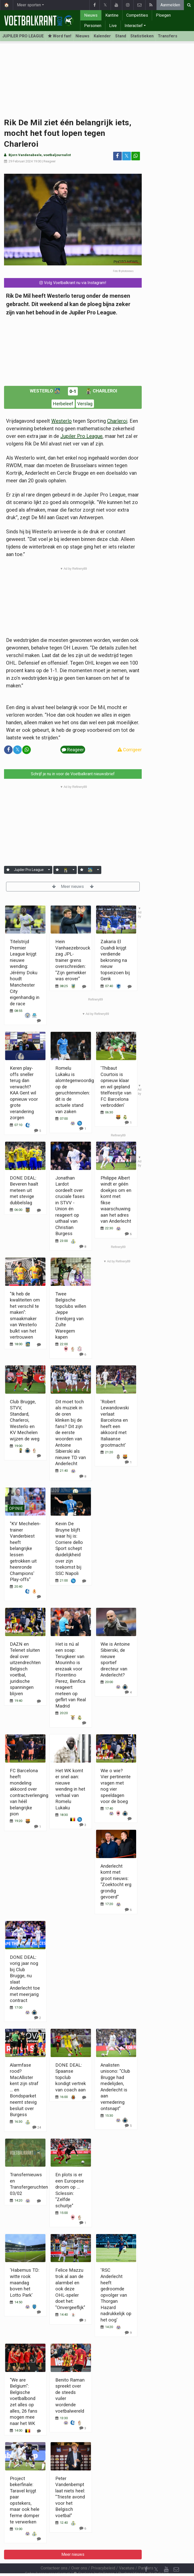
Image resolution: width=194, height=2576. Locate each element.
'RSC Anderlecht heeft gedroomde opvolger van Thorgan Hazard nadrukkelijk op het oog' (116, 2294)
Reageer (49, 161)
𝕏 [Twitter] (156, 2556)
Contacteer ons (54, 2554)
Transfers (167, 36)
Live (113, 25)
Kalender (102, 36)
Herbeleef (63, 403)
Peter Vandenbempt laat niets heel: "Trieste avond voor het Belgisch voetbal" (70, 2497)
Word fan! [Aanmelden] (59, 36)
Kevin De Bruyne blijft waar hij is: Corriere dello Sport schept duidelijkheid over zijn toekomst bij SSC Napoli (69, 1548)
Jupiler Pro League (81, 436)
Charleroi (101, 390)
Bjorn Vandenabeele (25, 155)
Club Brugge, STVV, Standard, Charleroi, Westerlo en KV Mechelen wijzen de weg (24, 1420)
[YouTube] (166, 2556)
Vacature (126, 2554)
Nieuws (91, 15)
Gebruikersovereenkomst (47, 2560)
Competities (137, 15)
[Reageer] (39, 1020)
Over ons (79, 2554)
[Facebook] (146, 2556)
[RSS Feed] (146, 2566)
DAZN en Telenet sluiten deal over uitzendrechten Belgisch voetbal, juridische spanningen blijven (25, 1668)
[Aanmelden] (8, 870)
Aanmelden (170, 5)
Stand (120, 36)
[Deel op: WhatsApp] (135, 156)
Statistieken (142, 36)
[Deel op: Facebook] (117, 156)
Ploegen (163, 15)
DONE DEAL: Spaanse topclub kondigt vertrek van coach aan (70, 2077)
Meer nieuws (73, 886)
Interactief (134, 25)
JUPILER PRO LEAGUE (23, 36)
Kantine (111, 15)
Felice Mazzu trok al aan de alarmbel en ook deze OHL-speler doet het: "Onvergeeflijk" (70, 2288)
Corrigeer (129, 749)
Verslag (84, 403)
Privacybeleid (103, 2554)
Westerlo (45, 390)
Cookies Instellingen (94, 2560)
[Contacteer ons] (176, 2556)
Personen (92, 25)
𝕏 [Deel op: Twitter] (127, 156)
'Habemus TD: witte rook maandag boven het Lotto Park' (24, 2282)
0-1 (72, 391)
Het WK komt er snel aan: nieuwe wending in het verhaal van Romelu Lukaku (70, 1789)
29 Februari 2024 (21, 161)
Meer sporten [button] (29, 5)
